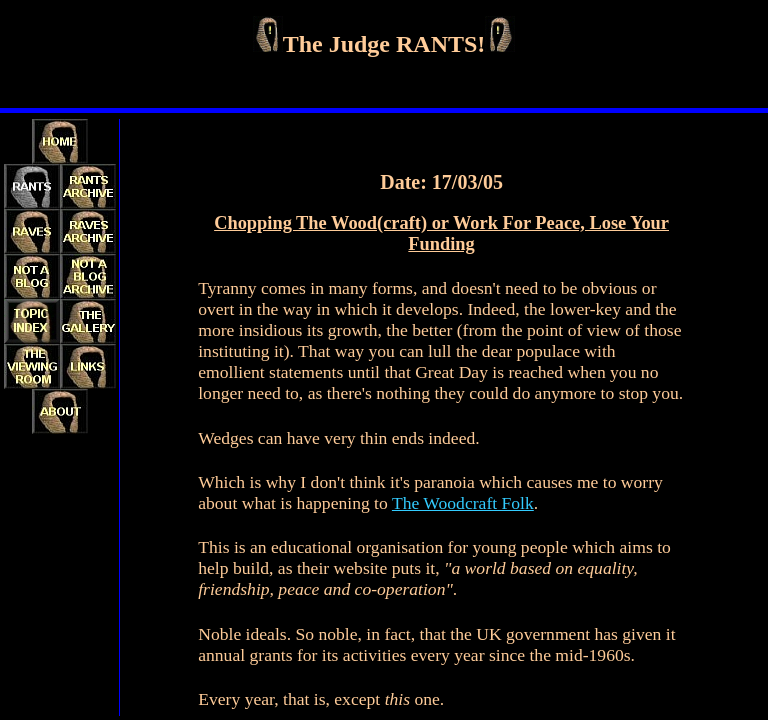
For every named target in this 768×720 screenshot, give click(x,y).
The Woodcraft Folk (463, 503)
